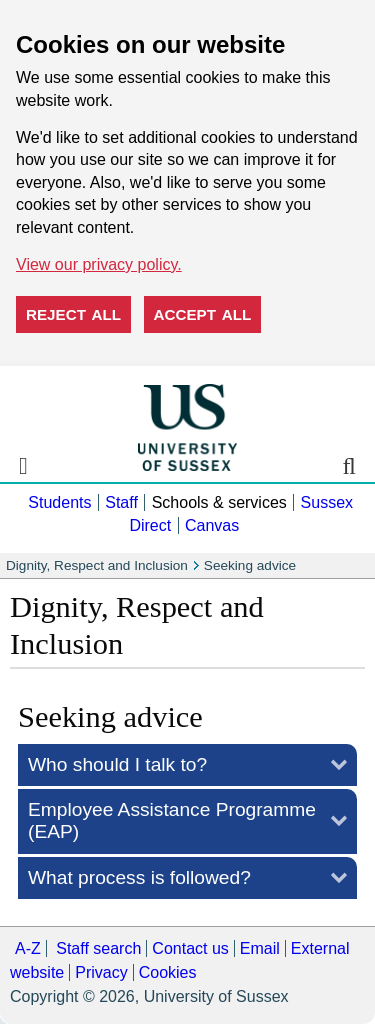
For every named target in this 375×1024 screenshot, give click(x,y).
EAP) (172, 820)
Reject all (73, 314)
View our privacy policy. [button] (99, 264)
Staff (121, 502)
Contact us (190, 948)
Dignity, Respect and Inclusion (97, 565)
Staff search (98, 948)
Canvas (212, 525)
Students (59, 502)
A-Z (28, 948)
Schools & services (219, 502)
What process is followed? (139, 877)
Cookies (168, 972)
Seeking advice (250, 565)
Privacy (101, 972)
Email (260, 948)
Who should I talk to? (117, 764)
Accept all (203, 314)
